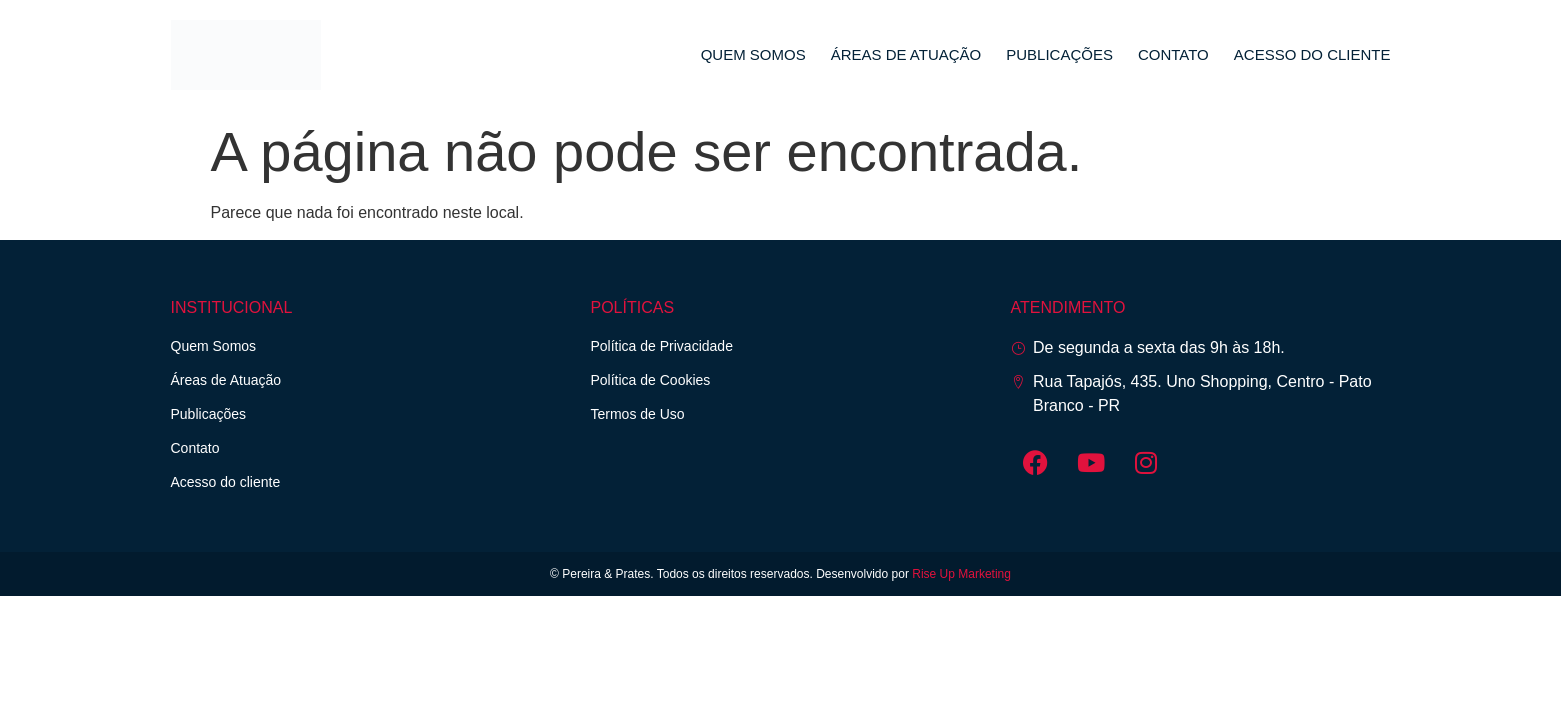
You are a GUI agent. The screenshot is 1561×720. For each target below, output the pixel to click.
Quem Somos (753, 54)
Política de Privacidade (662, 346)
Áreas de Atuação (906, 54)
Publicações (1059, 54)
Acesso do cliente (1312, 54)
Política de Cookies (651, 380)
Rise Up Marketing (961, 574)
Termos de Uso (638, 414)
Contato (1173, 54)
